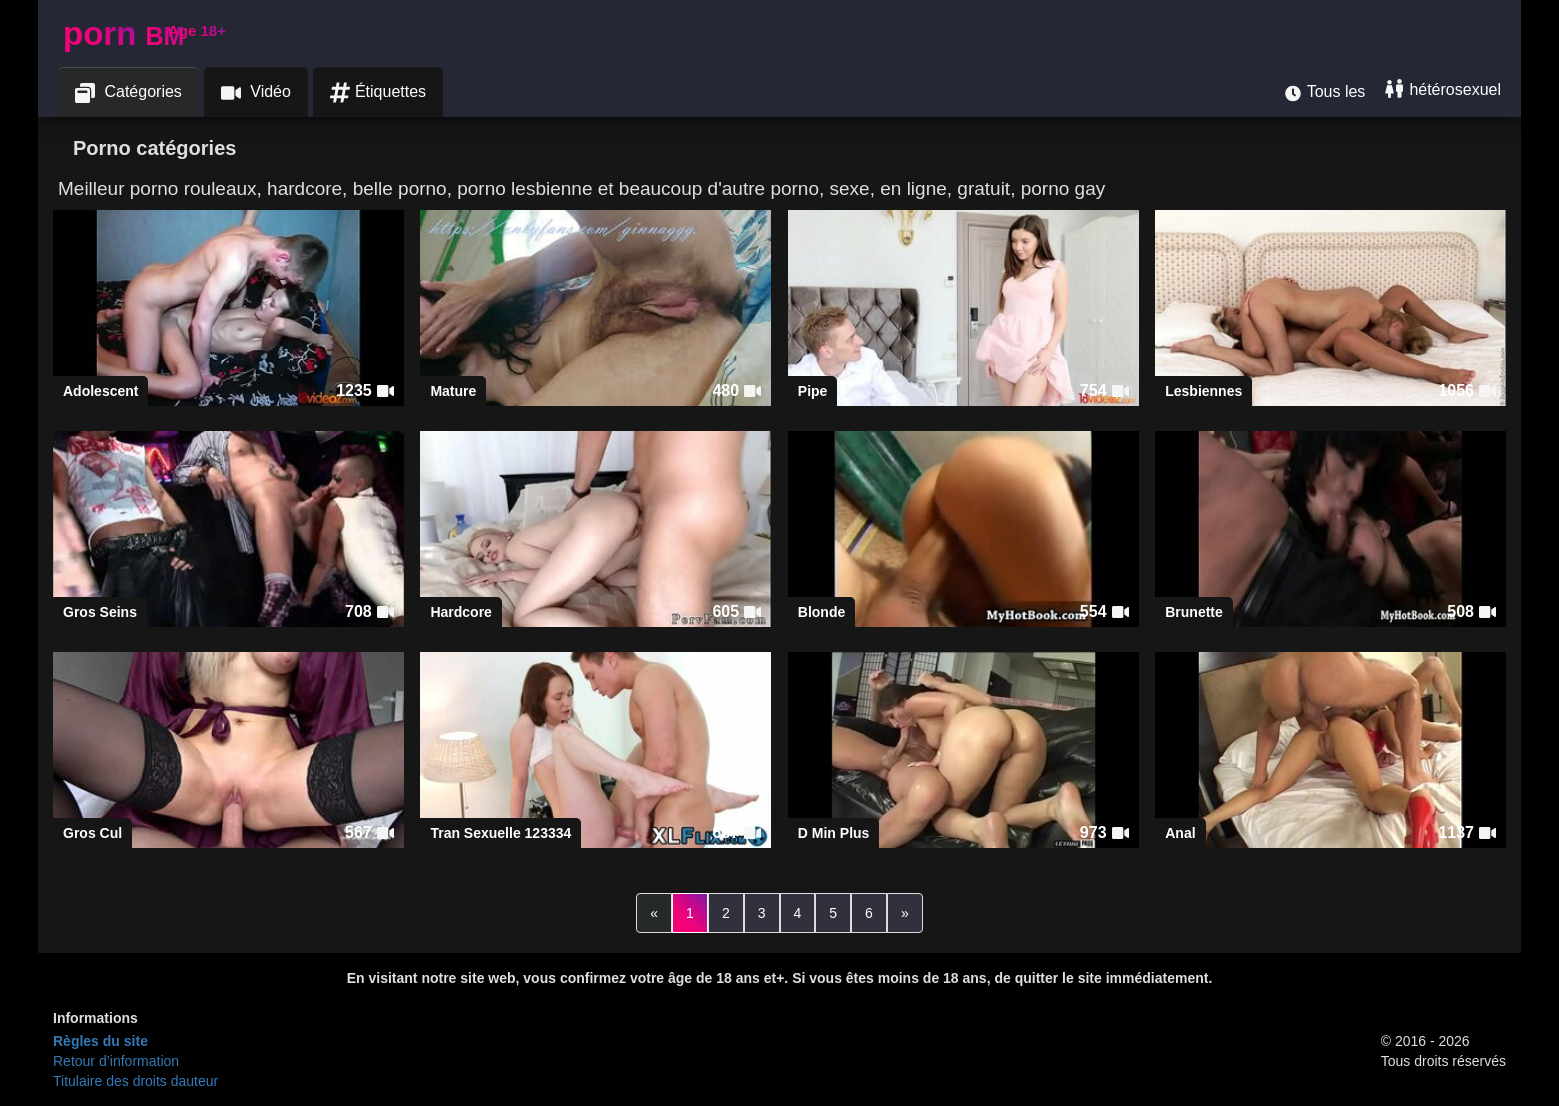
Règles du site (100, 1041)
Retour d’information (116, 1061)
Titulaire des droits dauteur (135, 1081)
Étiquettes (378, 92)
